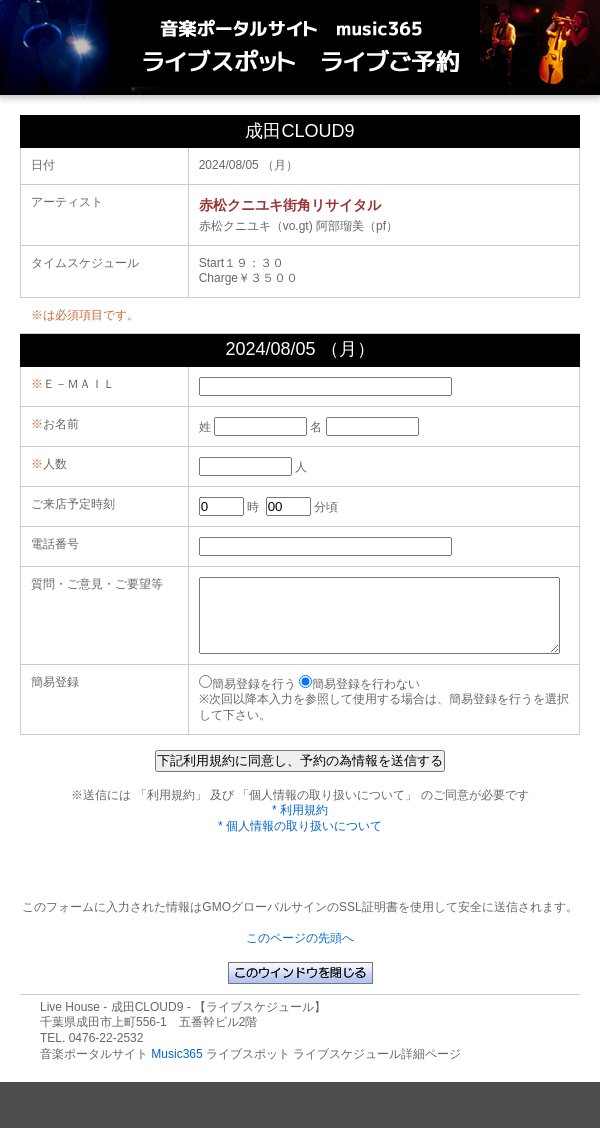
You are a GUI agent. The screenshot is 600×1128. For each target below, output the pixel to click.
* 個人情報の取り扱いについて (300, 841)
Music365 (176, 1069)
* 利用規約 (300, 825)
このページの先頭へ (300, 953)
